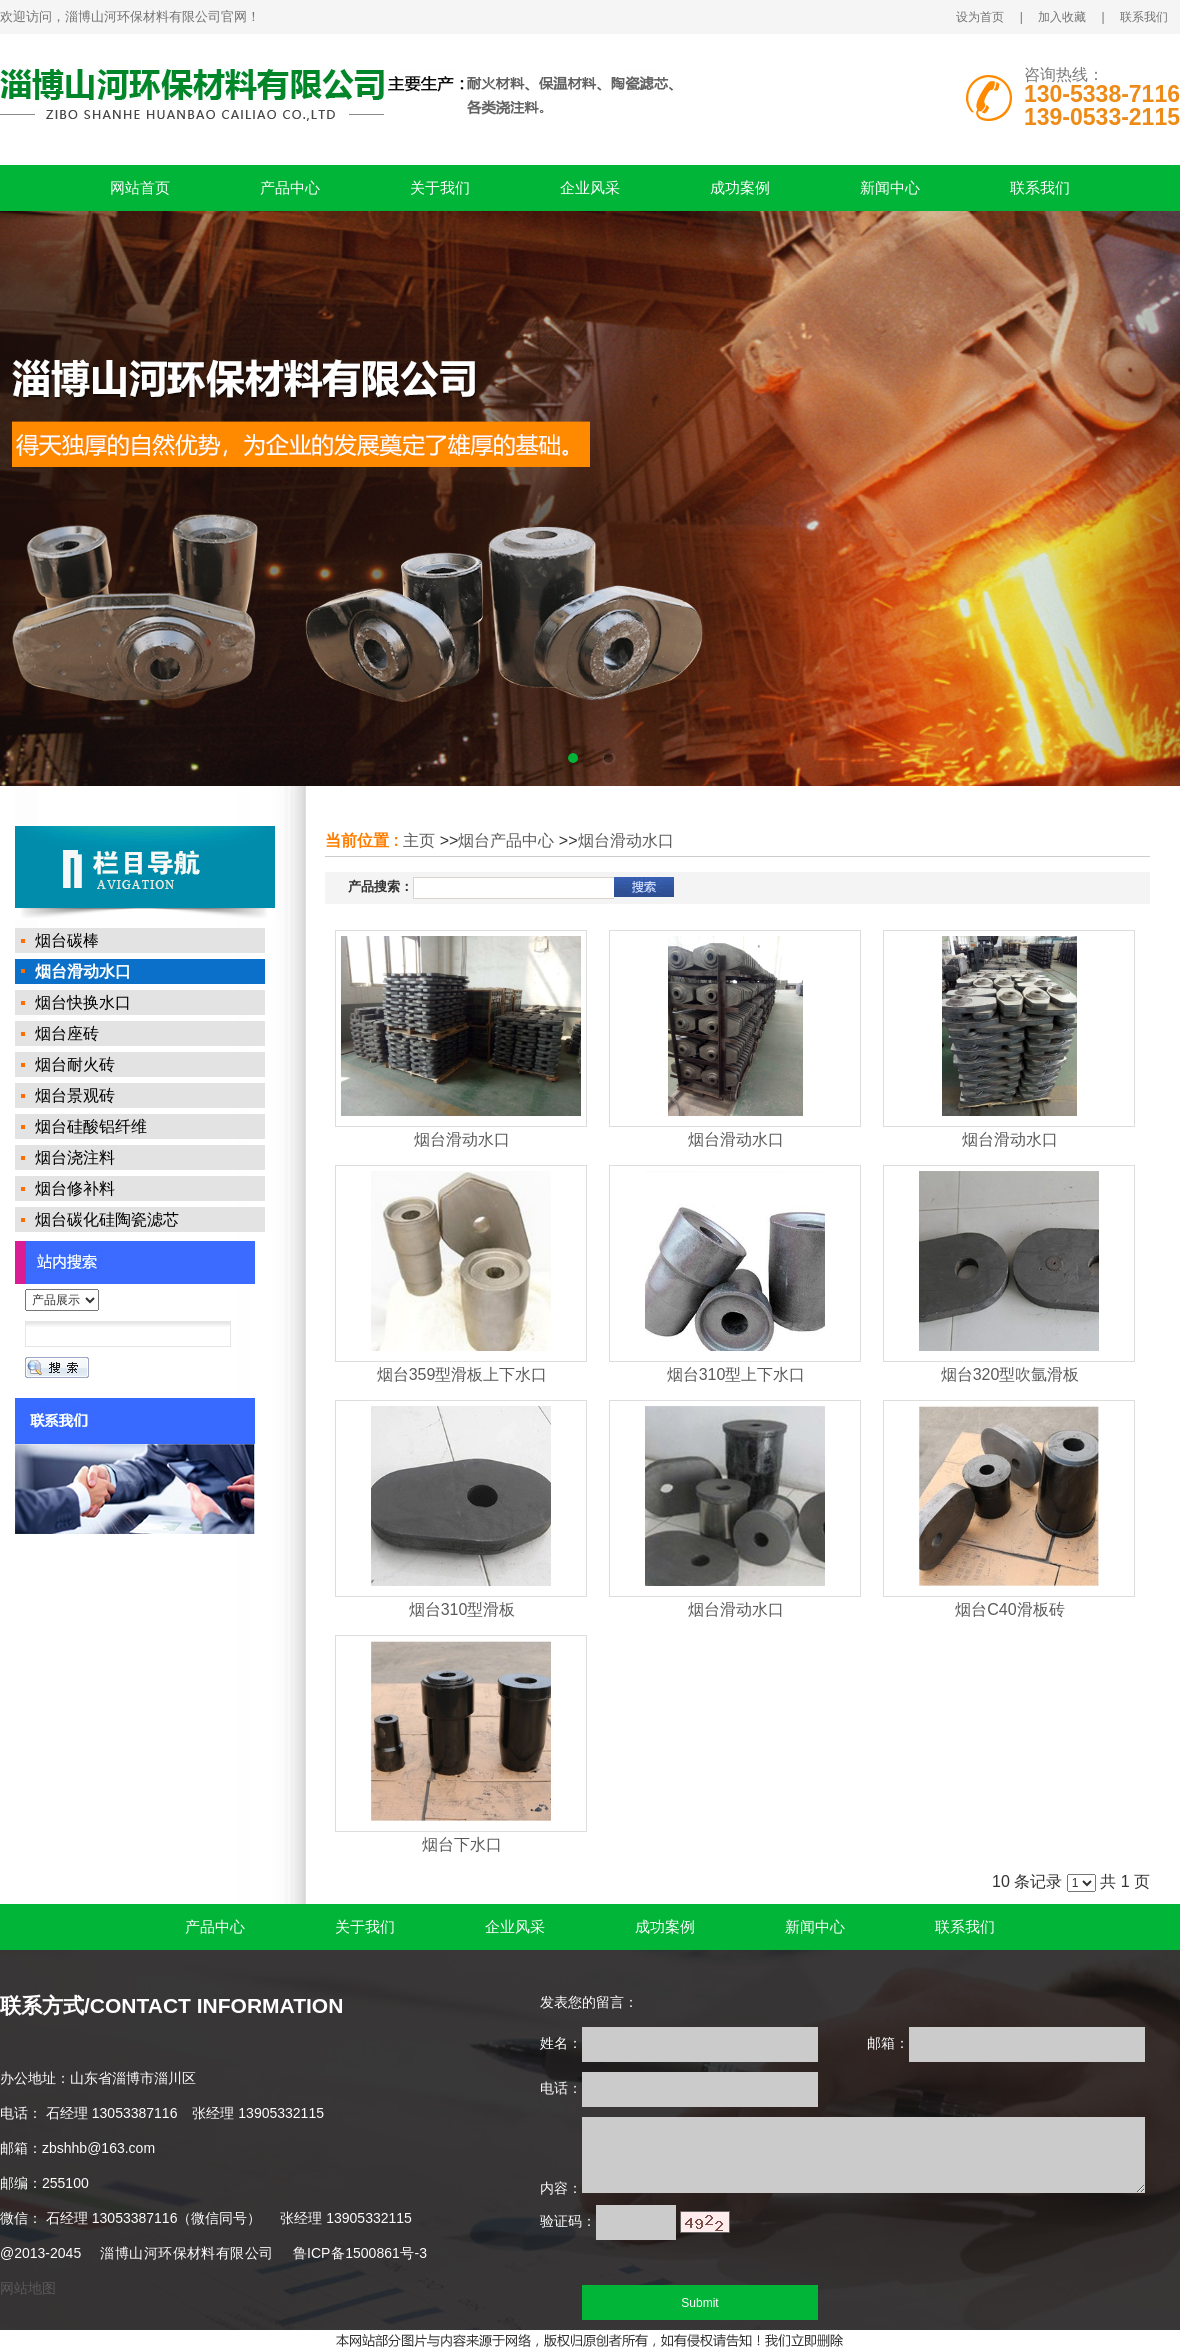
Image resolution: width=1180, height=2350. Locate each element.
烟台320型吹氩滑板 (1010, 1374)
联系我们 (1144, 17)
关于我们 (440, 187)
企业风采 (590, 187)
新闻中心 (890, 187)
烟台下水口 (462, 1844)
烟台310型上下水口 (736, 1374)
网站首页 (140, 187)
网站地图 (28, 2288)
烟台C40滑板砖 (1009, 1609)
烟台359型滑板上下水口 (462, 1374)
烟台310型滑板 (462, 1609)
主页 (419, 840)
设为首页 (980, 17)
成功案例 (740, 187)
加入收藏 (1062, 17)
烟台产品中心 (506, 840)
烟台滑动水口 (626, 840)
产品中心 (290, 187)
